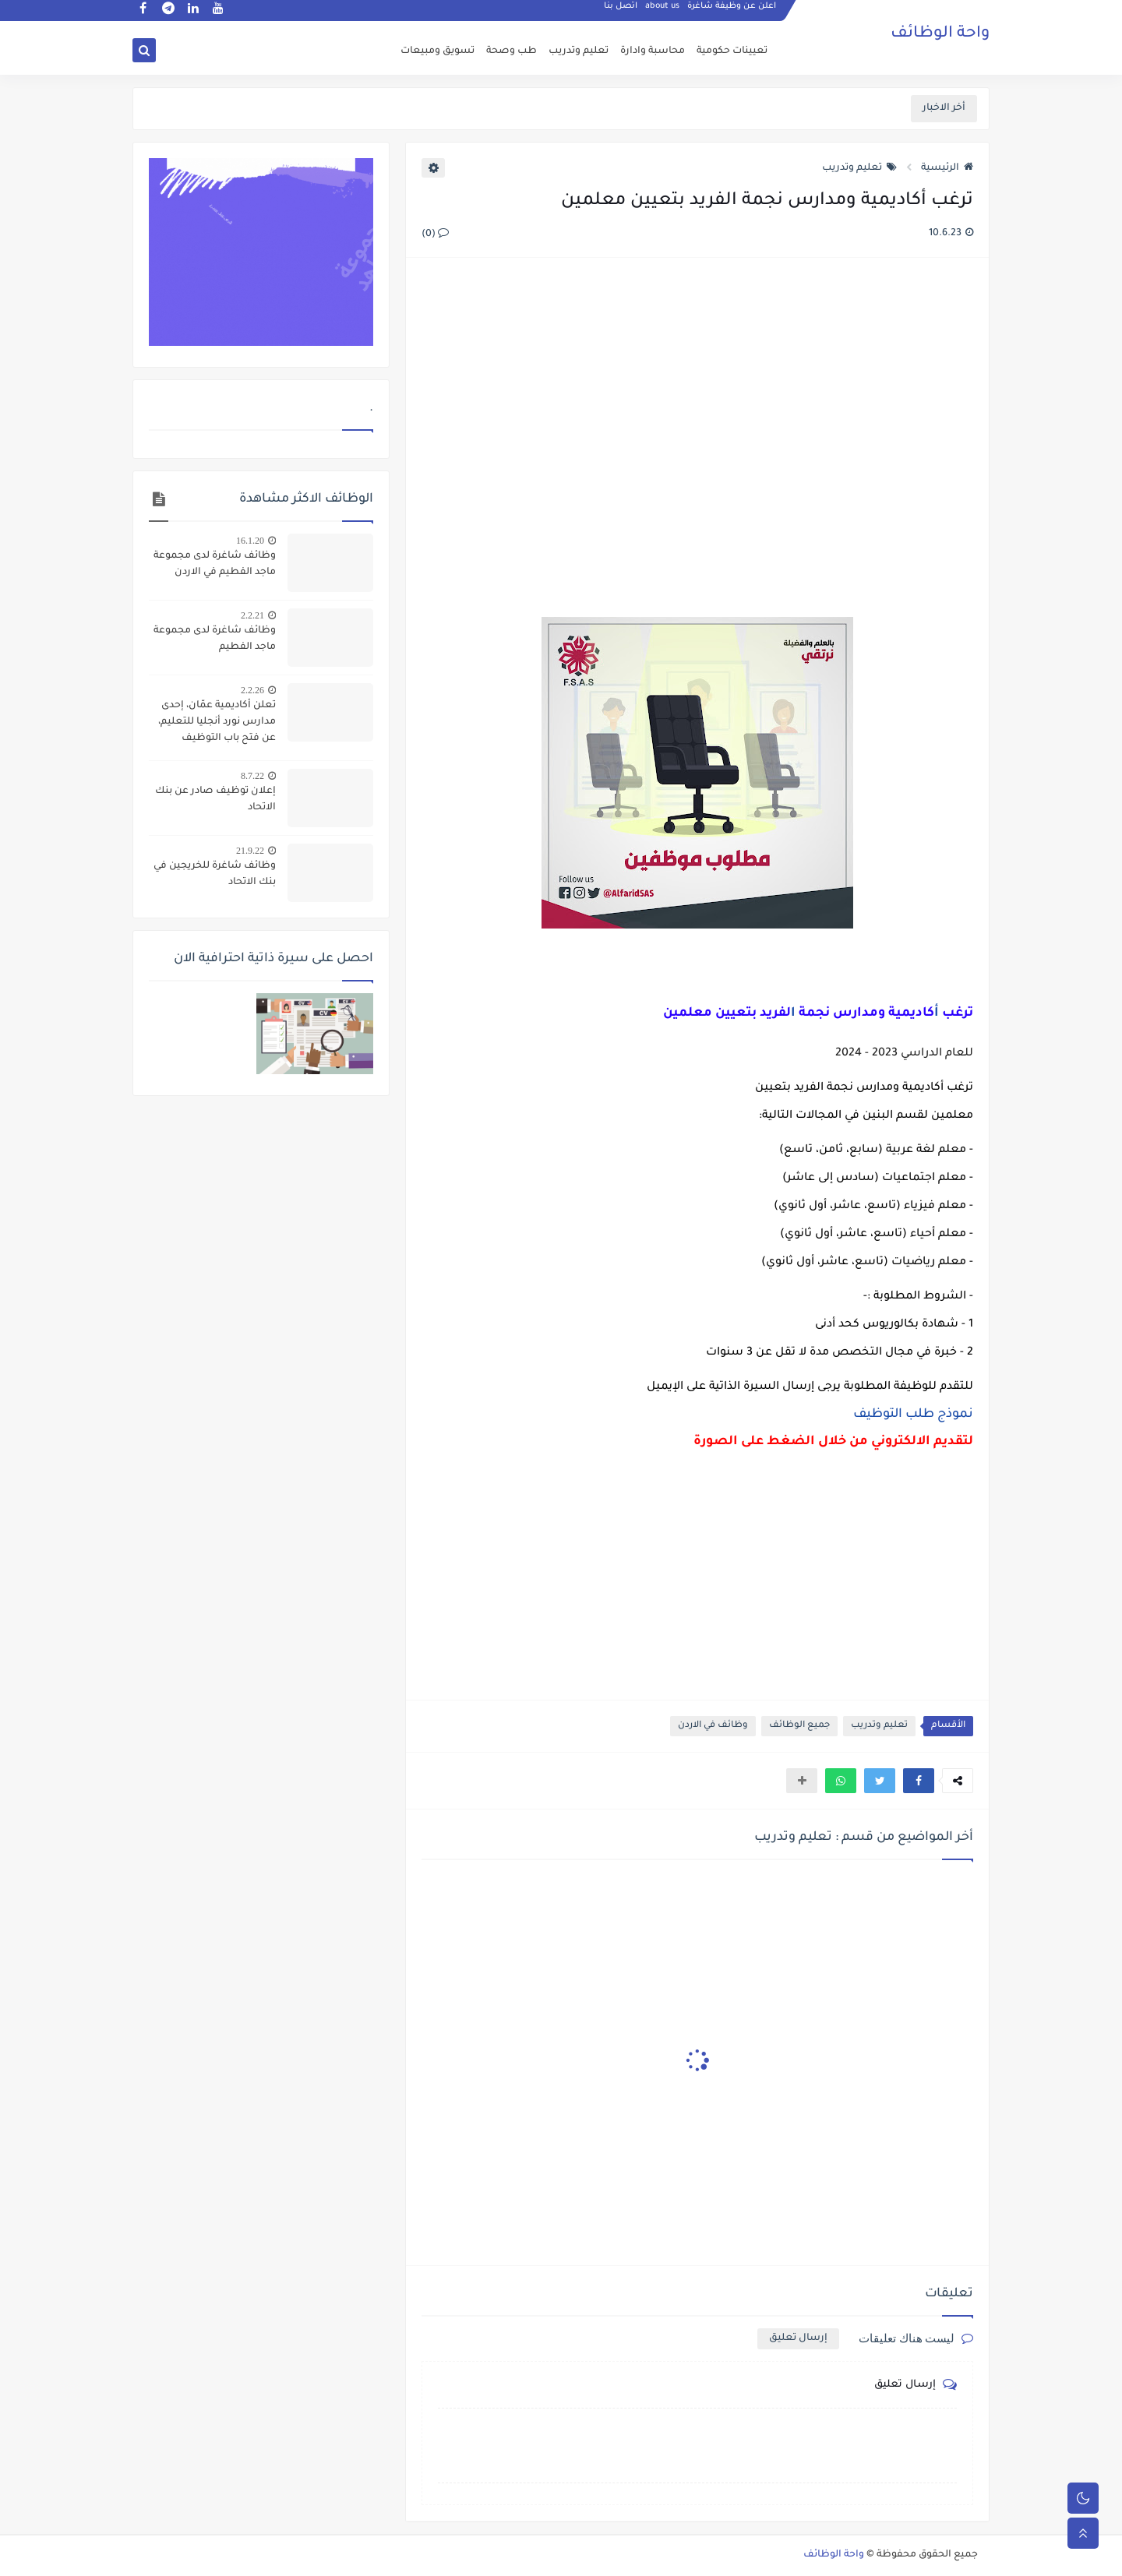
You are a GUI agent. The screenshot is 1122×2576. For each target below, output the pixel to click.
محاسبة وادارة (652, 51)
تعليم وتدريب (579, 51)
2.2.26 (252, 690)
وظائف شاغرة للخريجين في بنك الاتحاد (214, 874)
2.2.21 (252, 615)
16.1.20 (250, 540)
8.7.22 (252, 775)
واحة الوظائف (940, 35)
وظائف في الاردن (713, 1726)
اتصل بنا (621, 12)
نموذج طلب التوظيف (913, 1415)
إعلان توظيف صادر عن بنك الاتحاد (215, 799)
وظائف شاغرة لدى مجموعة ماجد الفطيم (214, 639)
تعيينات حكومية (732, 51)
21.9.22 (250, 850)
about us (663, 12)
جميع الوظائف (799, 1726)
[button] (918, 1780)
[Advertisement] (696, 439)
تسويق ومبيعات (437, 51)
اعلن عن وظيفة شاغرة (732, 12)
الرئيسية (947, 168)
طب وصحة (511, 51)
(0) (435, 234)
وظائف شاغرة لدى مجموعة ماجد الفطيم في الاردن (214, 564)
